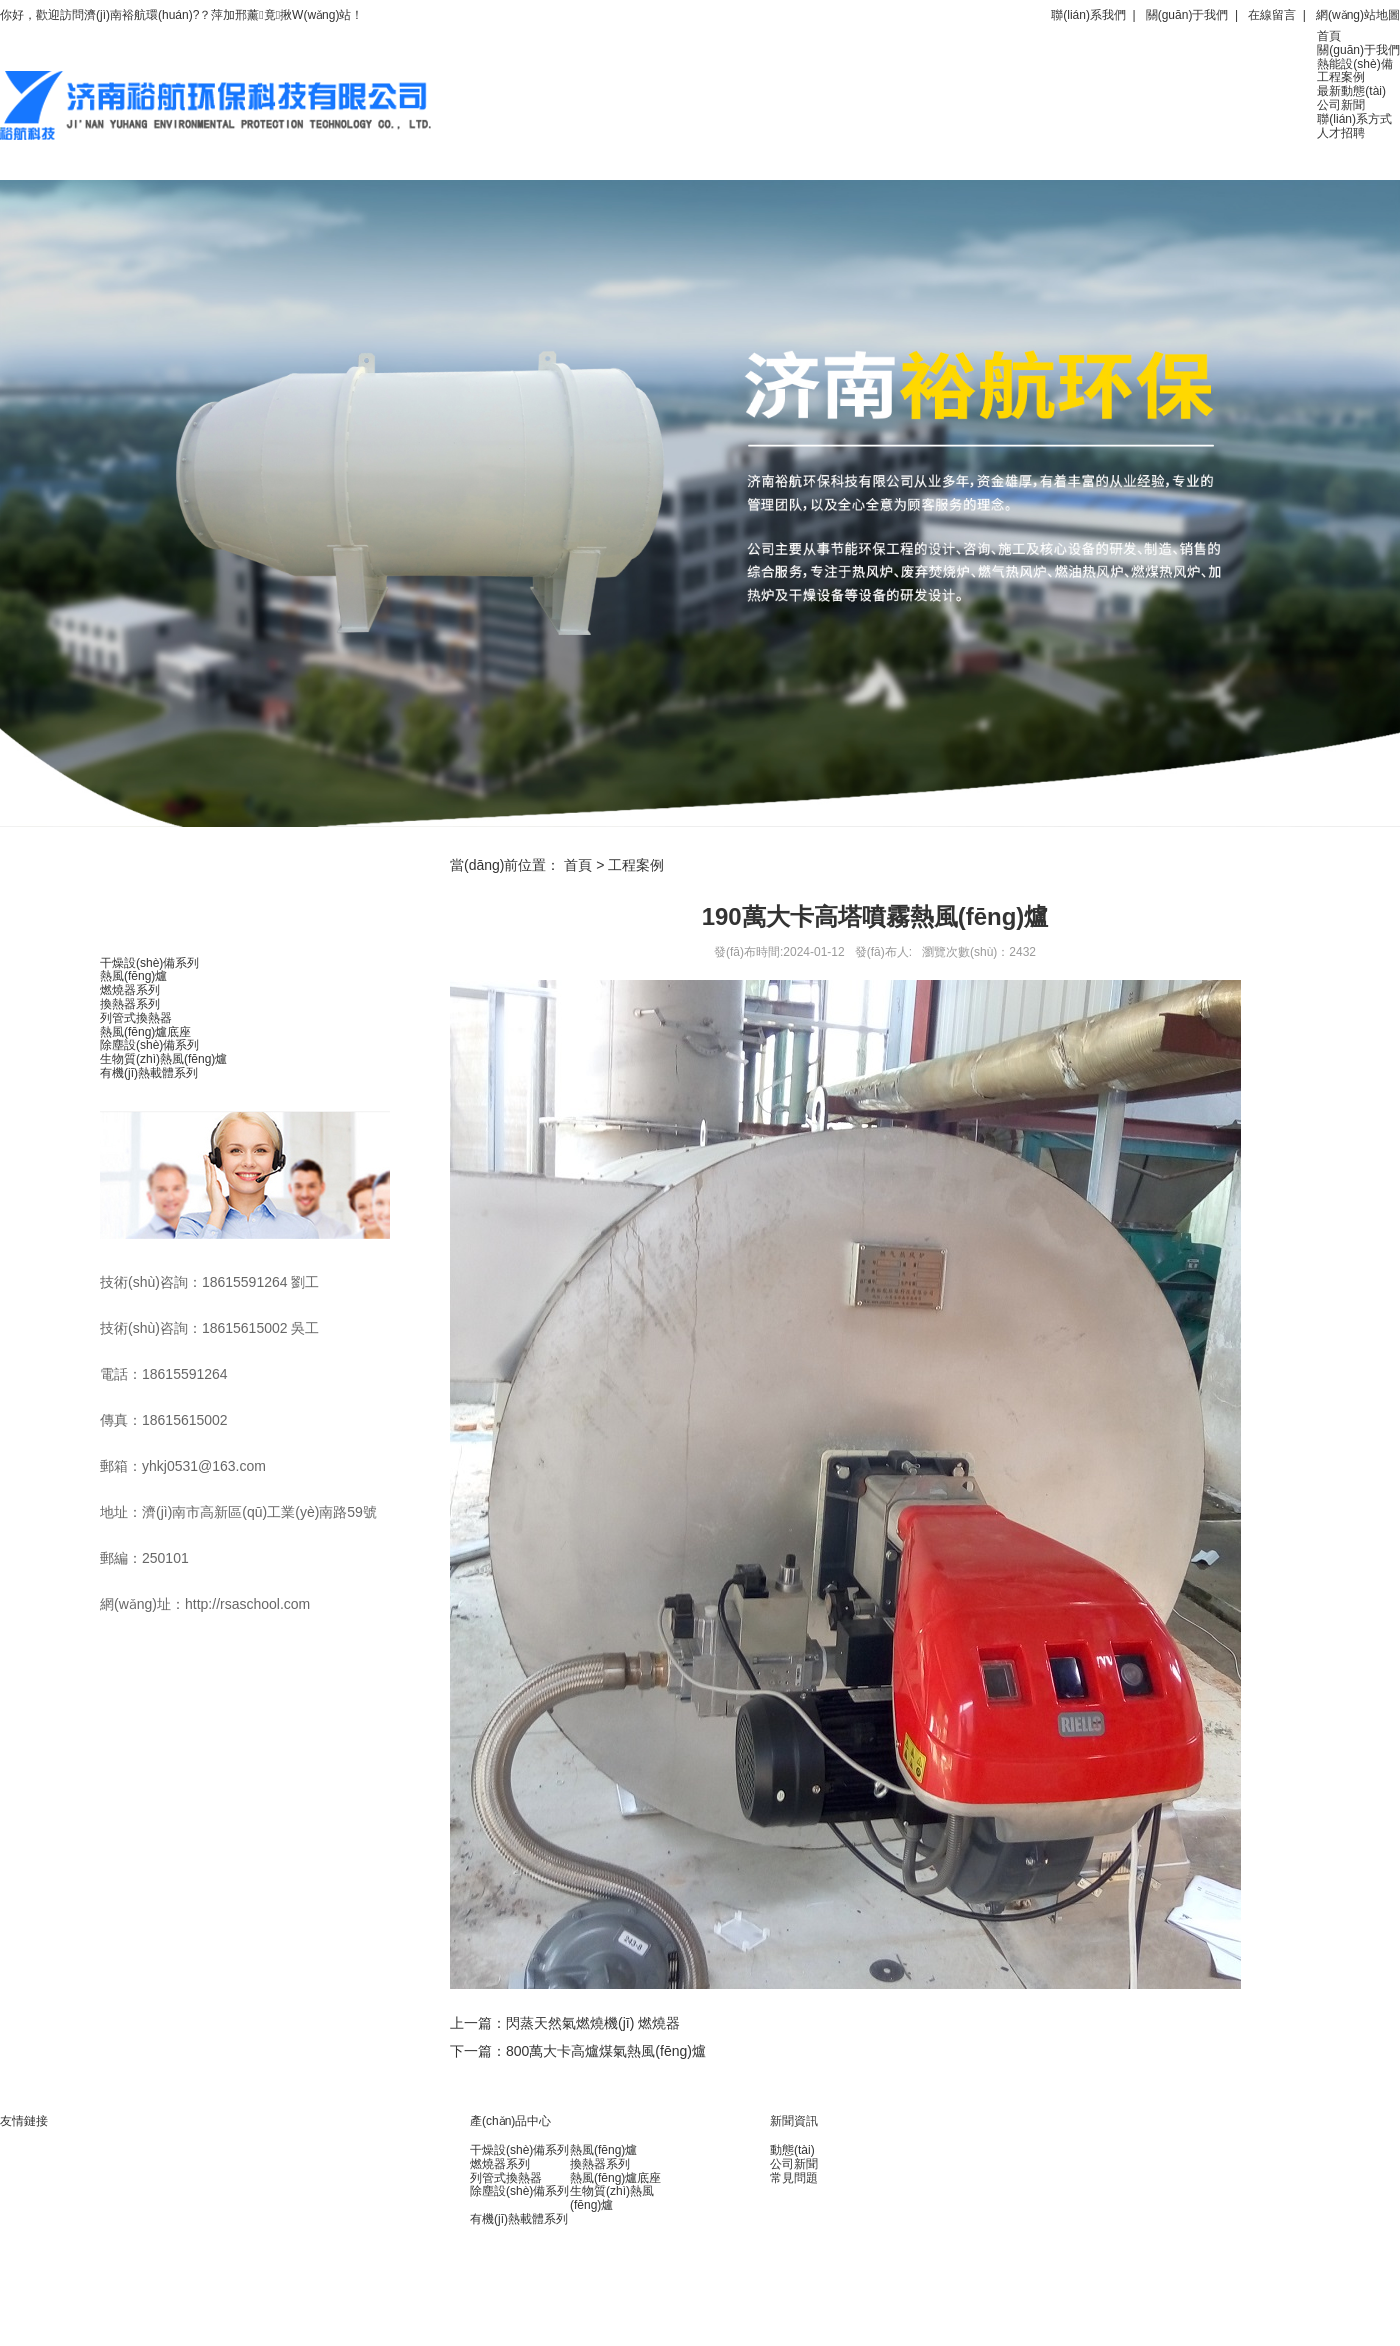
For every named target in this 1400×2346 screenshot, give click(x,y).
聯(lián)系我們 (1088, 15)
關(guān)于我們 (1187, 15)
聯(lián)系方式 (1354, 119)
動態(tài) (792, 2150)
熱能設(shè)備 (1354, 64)
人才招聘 (1341, 133)
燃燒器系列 (130, 990)
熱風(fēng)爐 (133, 976)
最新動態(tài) (1351, 91)
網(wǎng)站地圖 (1358, 15)
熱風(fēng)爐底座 (145, 1032)
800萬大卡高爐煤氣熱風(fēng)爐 (606, 2051)
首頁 (1329, 36)
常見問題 (794, 2178)
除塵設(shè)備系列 (149, 1045)
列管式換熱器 (136, 1018)
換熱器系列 (130, 1004)
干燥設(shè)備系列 (149, 963)
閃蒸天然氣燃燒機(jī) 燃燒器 (593, 2023)
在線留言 (1272, 15)
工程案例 (1341, 77)
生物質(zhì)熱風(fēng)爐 (163, 1059)
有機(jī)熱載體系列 (149, 1073)
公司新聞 (1341, 105)
